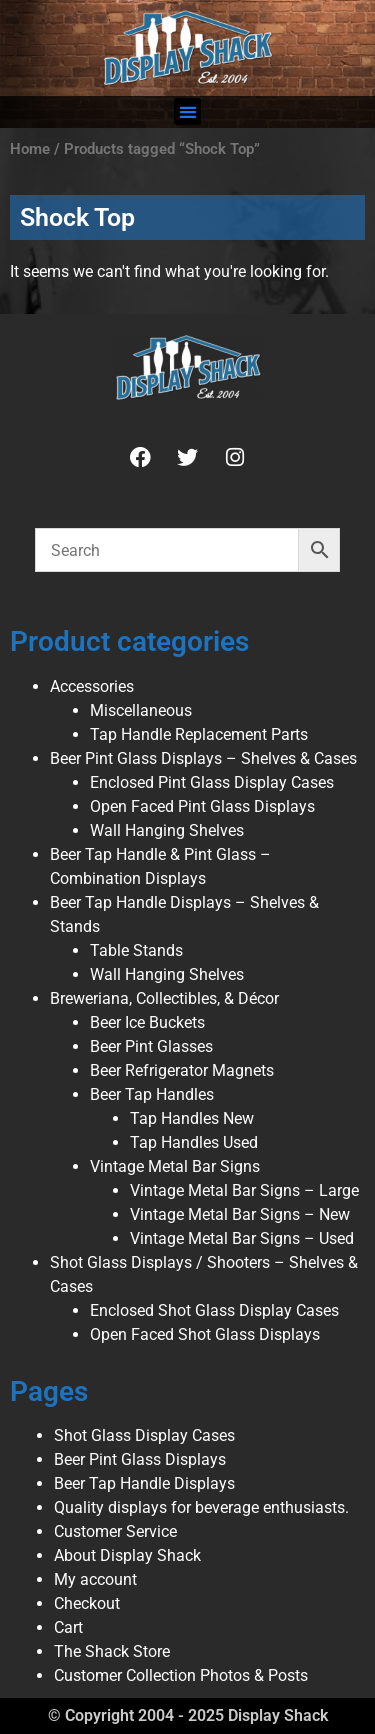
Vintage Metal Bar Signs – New (240, 1214)
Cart (68, 1627)
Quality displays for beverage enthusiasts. (201, 1507)
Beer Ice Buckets (147, 1022)
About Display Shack (127, 1555)
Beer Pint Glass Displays (140, 1459)
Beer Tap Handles (152, 1094)
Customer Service (115, 1531)
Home (30, 149)
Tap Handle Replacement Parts (199, 734)
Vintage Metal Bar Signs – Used (242, 1238)
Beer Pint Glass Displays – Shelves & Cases (203, 758)
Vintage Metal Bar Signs (175, 1166)
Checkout (87, 1603)
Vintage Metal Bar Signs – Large (244, 1190)
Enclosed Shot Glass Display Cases (214, 1310)
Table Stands (136, 950)
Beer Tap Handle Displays (144, 1483)
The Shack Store (112, 1651)
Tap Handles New (192, 1118)
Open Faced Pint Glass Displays (202, 806)
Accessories (92, 686)
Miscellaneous (141, 710)
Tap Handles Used (194, 1142)
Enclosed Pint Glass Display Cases (212, 782)
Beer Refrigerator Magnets (182, 1070)
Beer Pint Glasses (151, 1046)
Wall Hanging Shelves (167, 830)
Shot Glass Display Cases (144, 1435)
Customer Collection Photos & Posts (181, 1675)
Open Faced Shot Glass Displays (205, 1334)
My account (95, 1579)
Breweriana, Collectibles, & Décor (164, 998)
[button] (187, 111)
